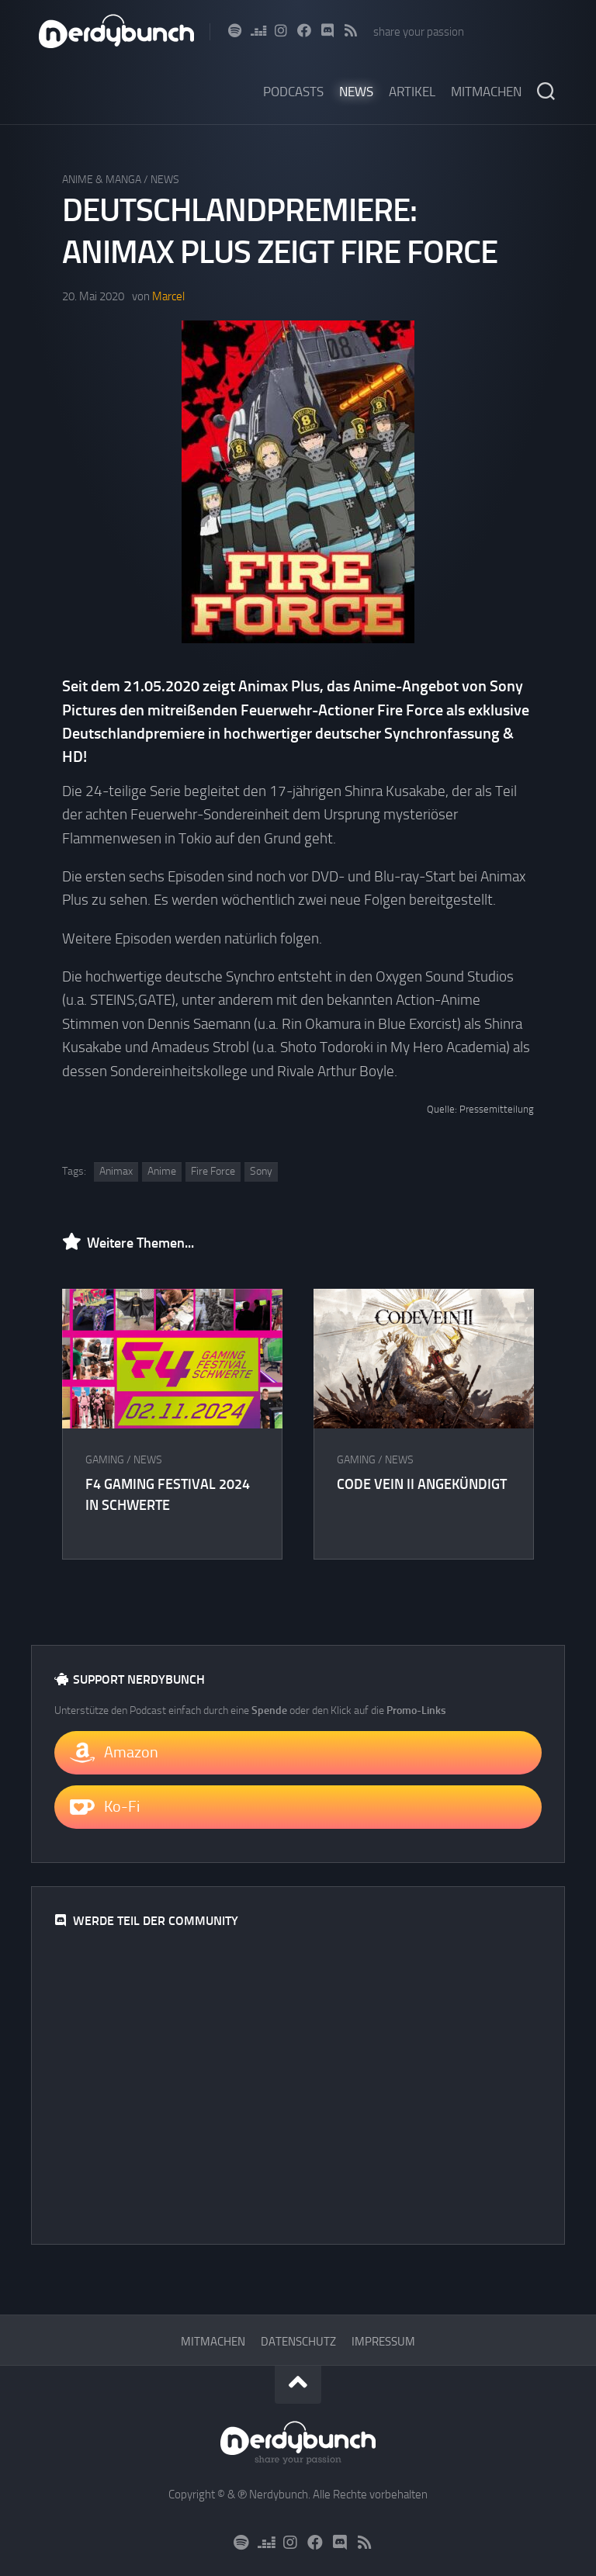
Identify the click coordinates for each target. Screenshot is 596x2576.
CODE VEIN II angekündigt (422, 1484)
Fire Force (213, 1171)
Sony (261, 1171)
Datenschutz (298, 2342)
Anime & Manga (101, 179)
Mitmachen (486, 91)
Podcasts (293, 91)
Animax (116, 1171)
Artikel (412, 91)
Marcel (168, 296)
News (356, 91)
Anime (161, 1171)
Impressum (383, 2342)
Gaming (104, 1459)
